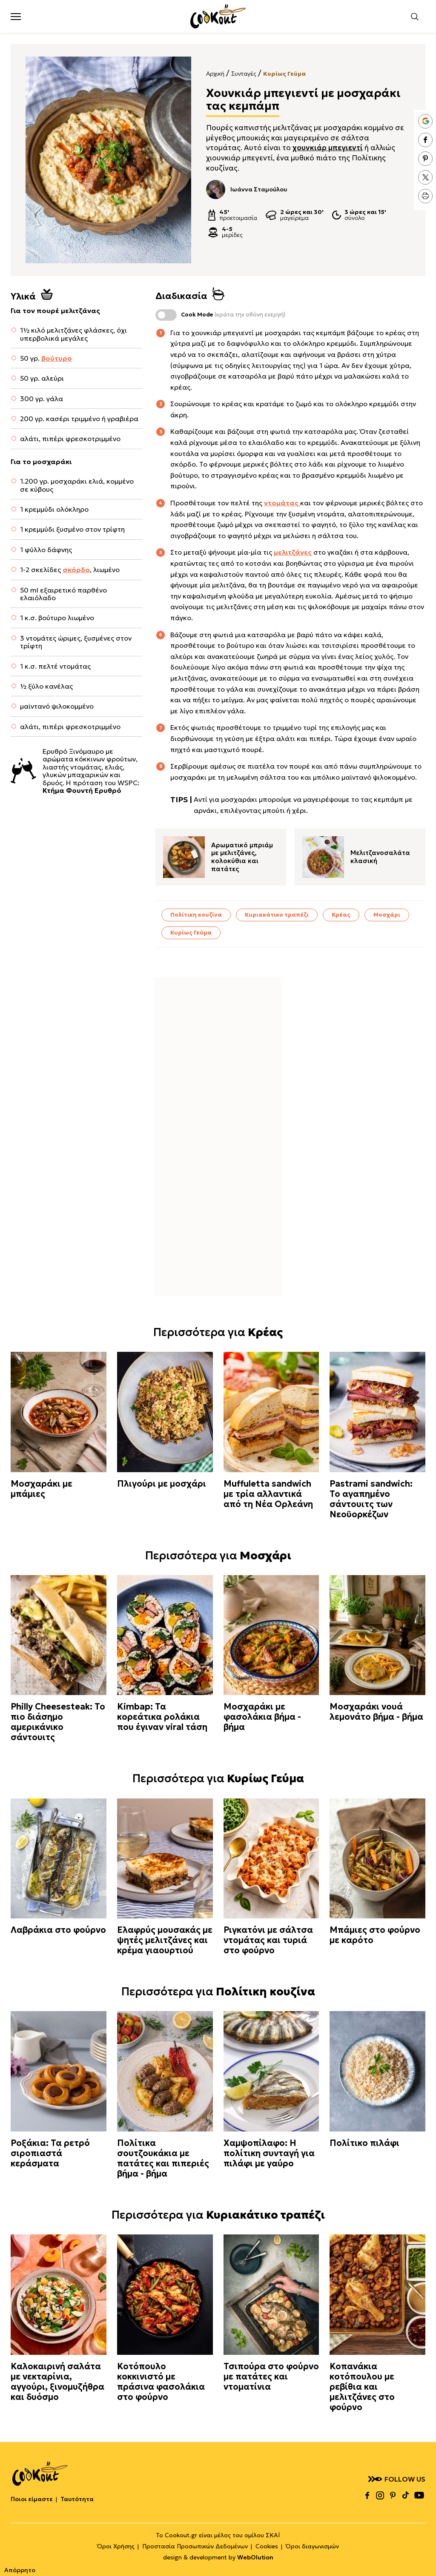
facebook (425, 140)
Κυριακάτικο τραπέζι (277, 914)
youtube (419, 2495)
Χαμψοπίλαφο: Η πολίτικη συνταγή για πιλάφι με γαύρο (269, 2153)
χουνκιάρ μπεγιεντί (328, 147)
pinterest (425, 158)
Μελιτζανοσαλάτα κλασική (380, 857)
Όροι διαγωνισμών (312, 2546)
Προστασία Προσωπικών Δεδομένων (195, 2546)
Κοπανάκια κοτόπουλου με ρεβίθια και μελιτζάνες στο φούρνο (362, 2386)
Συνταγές (243, 73)
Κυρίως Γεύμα (284, 73)
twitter (425, 177)
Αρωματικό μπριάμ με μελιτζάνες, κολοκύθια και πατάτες (242, 857)
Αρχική (215, 73)
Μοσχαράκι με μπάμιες (41, 1489)
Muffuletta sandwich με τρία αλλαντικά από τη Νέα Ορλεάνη (268, 1494)
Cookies (266, 2546)
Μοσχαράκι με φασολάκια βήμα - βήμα (262, 1716)
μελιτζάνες (293, 552)
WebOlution (255, 2557)
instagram (379, 2495)
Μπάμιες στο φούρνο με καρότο (375, 1935)
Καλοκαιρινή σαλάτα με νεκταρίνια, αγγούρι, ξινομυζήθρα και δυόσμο (57, 2381)
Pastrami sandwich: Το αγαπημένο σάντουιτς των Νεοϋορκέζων (371, 1499)
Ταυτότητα (77, 2499)
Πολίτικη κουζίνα (196, 914)
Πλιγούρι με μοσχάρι (161, 1484)
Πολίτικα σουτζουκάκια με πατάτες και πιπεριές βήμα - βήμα (163, 2158)
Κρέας (341, 914)
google (425, 121)
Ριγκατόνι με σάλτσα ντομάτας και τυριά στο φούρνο (268, 1940)
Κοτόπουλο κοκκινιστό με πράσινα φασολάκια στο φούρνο (161, 2381)
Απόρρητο (19, 2570)
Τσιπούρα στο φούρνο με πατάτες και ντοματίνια (271, 2376)
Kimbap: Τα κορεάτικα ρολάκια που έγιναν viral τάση (162, 1716)
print (425, 196)
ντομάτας (282, 503)
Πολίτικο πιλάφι (364, 2143)
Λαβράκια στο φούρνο (58, 1930)
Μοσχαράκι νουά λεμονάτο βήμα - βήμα (376, 1711)
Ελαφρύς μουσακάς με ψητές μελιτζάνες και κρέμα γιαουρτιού (164, 1940)
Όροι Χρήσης (116, 2546)
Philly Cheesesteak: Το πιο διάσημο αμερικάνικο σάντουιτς (58, 1721)
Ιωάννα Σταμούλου (246, 189)
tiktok (405, 2495)
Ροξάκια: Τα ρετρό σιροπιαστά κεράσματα (50, 2153)
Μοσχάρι (386, 914)
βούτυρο (56, 358)
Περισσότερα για (218, 1332)
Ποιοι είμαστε (32, 2499)
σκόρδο (76, 569)
